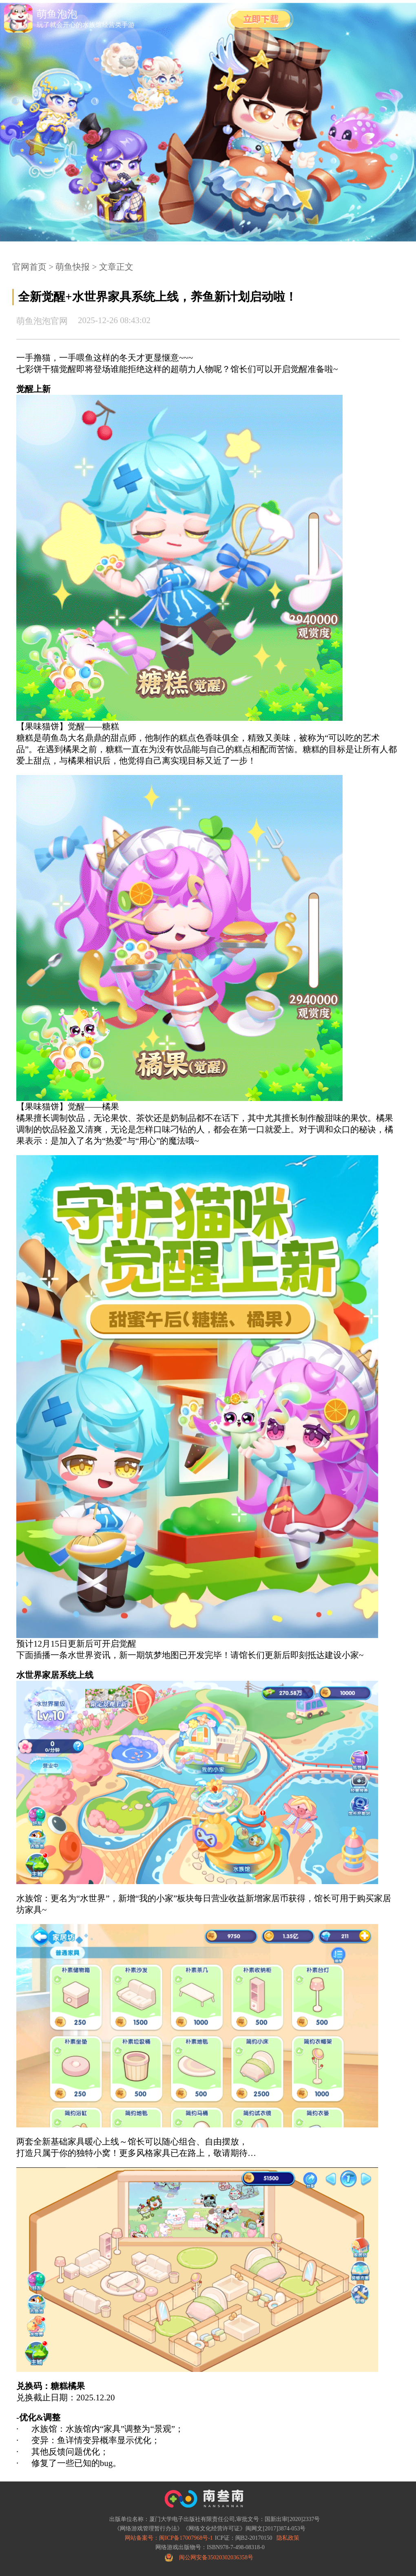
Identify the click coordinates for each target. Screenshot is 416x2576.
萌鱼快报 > (75, 267)
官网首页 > (32, 267)
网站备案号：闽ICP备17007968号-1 (168, 2538)
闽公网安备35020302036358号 (216, 2557)
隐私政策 (288, 2538)
